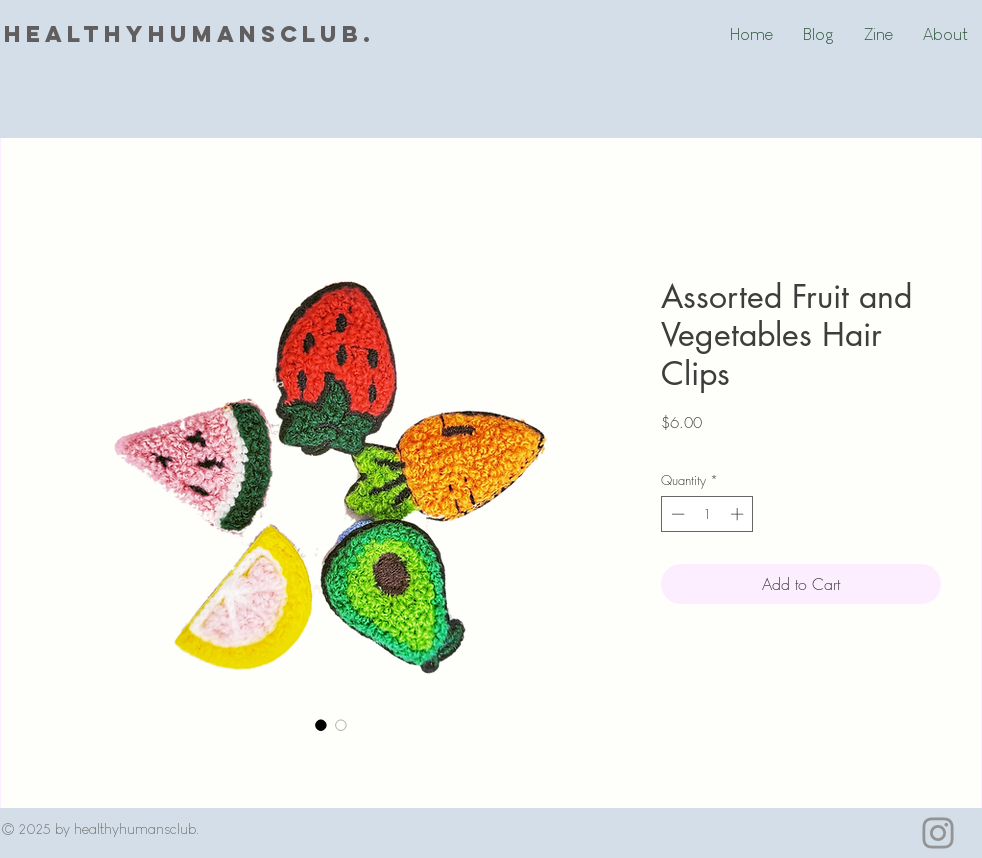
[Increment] (739, 514)
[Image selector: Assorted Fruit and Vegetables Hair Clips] (321, 725)
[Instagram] (938, 833)
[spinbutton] (707, 514)
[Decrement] (676, 514)
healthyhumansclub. (189, 34)
